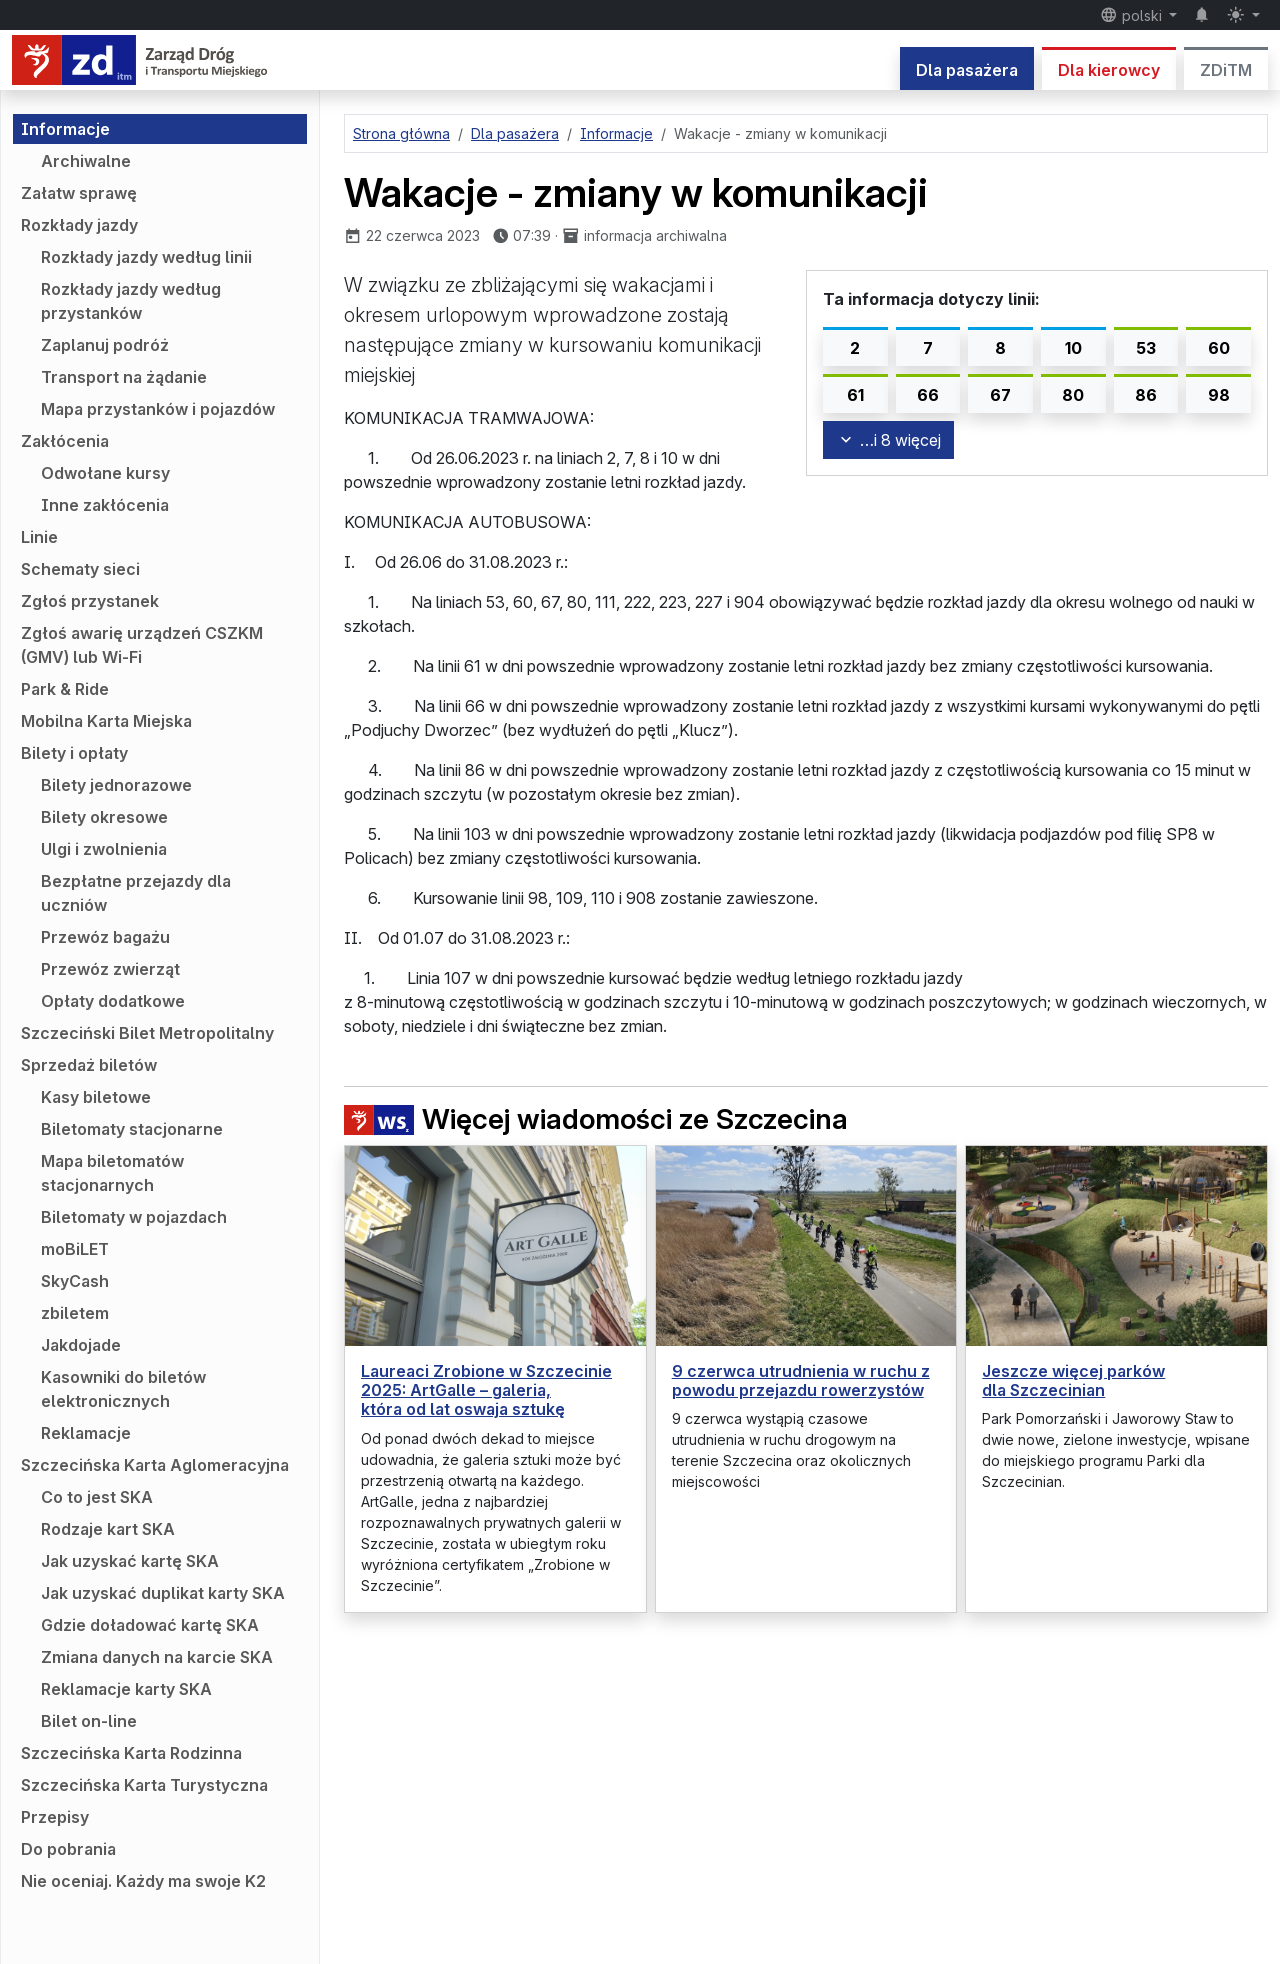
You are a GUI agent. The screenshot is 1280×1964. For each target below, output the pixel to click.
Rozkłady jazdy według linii (146, 257)
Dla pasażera (967, 70)
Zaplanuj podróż (105, 345)
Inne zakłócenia (105, 505)
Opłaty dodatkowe (113, 1001)
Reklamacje (86, 1433)
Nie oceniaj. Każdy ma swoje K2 (143, 1881)
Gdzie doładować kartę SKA (150, 1625)
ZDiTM (1226, 70)
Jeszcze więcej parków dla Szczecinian (1073, 1380)
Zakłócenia (65, 441)
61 (855, 395)
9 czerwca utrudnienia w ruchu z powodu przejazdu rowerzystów (801, 1380)
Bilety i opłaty (74, 753)
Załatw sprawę (79, 193)
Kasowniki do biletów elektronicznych (123, 1389)
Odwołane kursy (105, 473)
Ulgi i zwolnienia (104, 849)
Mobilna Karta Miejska (106, 721)
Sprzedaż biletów (89, 1065)
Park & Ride (65, 689)
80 (1073, 395)
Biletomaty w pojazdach (134, 1217)
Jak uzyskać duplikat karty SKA (163, 1593)
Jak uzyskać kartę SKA (130, 1561)
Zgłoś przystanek (90, 601)
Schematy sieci (80, 569)
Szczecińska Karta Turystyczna (144, 1785)
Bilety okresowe (104, 817)
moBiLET (75, 1249)
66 (928, 395)
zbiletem (75, 1313)
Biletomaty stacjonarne (132, 1129)
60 (1219, 348)
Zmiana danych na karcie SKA (157, 1657)
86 (1146, 395)
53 (1146, 348)
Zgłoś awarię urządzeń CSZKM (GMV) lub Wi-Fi (142, 645)
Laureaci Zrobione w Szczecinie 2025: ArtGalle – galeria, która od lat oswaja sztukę (486, 1390)
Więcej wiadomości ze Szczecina (596, 1119)
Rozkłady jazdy (79, 225)
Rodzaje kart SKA (108, 1529)
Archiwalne (86, 161)
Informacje (65, 129)
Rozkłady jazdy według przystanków (131, 301)
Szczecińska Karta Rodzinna (131, 1753)
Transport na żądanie (124, 377)
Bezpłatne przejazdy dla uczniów (136, 893)
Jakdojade (81, 1345)
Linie (39, 537)
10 (1073, 348)
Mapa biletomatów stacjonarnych (112, 1173)
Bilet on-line (89, 1721)
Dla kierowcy (1109, 70)
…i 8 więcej (888, 440)
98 (1219, 395)
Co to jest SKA (97, 1497)
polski (1133, 15)
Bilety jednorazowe (116, 785)
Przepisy (55, 1817)
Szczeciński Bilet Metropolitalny (147, 1033)
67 (1000, 395)
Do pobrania (68, 1849)
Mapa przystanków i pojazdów (158, 409)
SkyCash (75, 1281)
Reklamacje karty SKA (126, 1689)
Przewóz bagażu (105, 937)
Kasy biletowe (96, 1097)
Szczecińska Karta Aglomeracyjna (155, 1465)
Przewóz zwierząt (110, 969)
